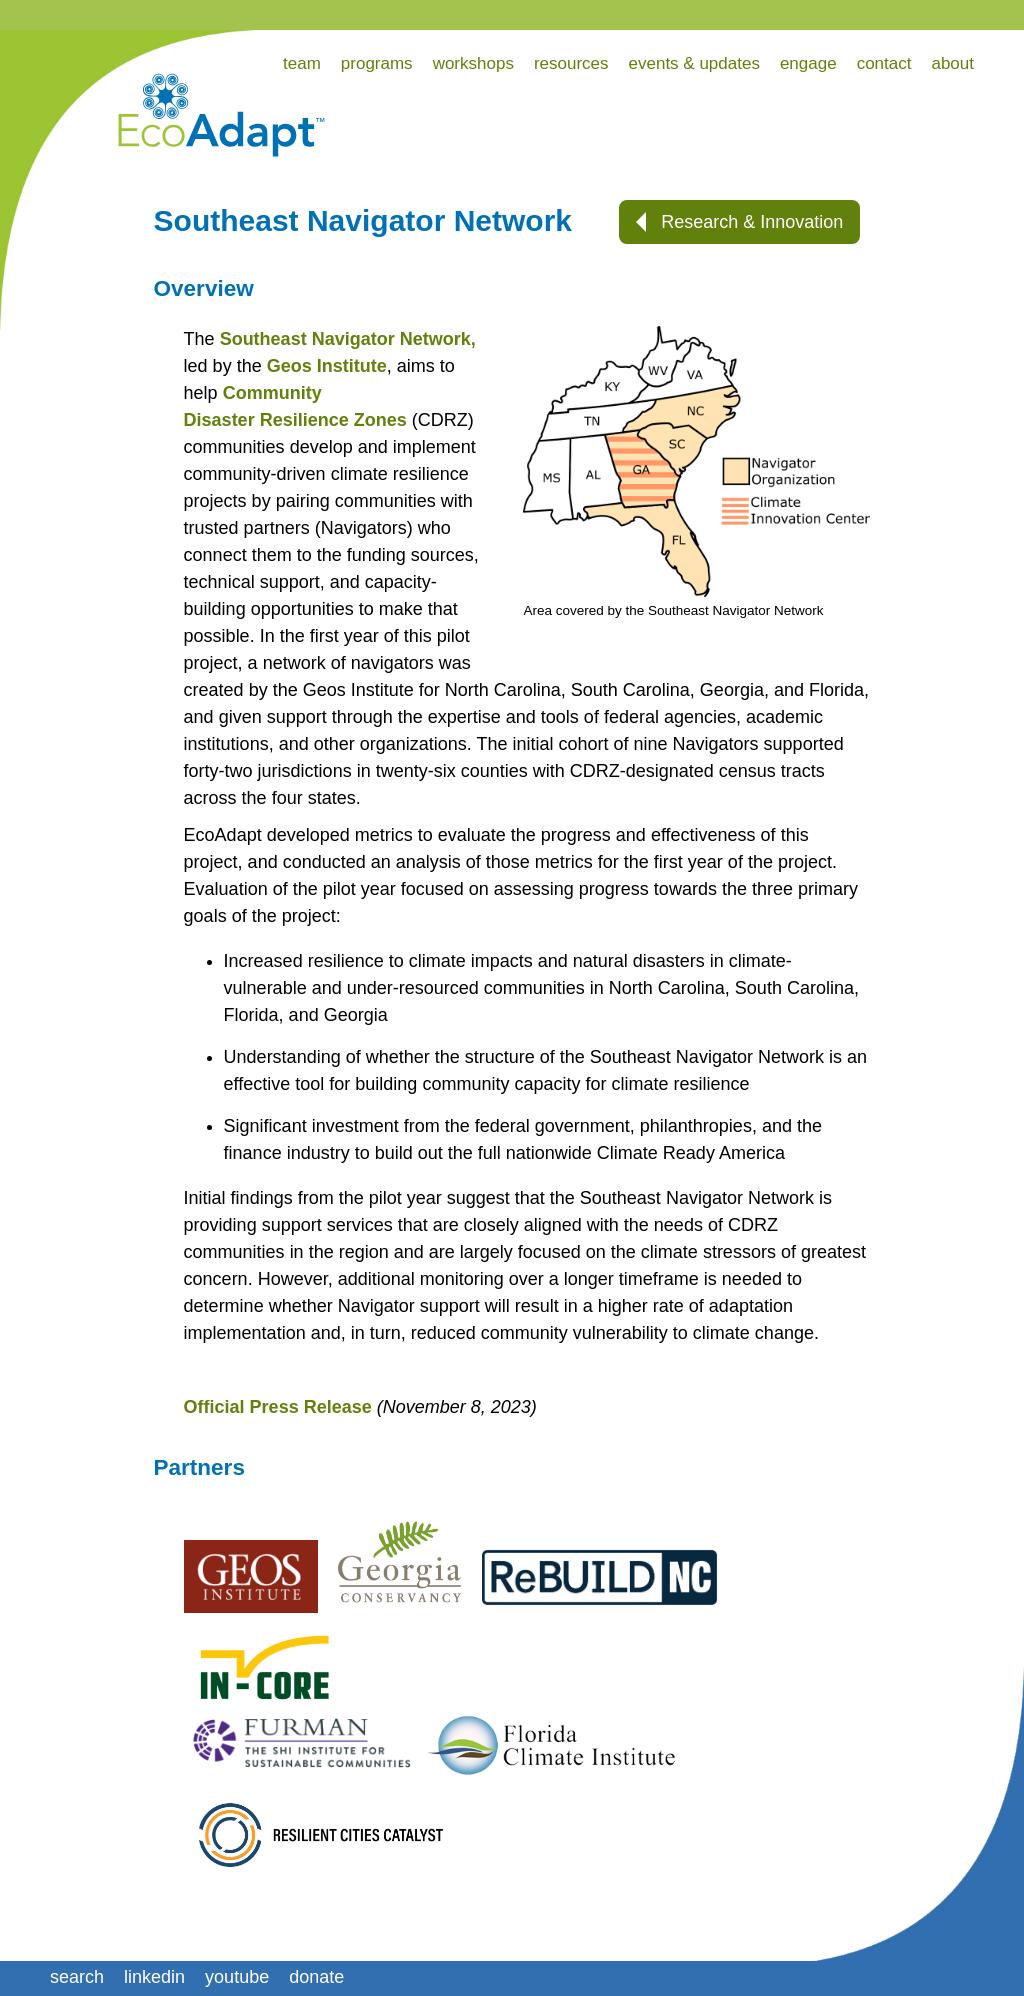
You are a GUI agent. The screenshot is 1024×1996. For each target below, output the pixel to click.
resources (571, 63)
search (77, 1977)
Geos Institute (327, 366)
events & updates (694, 63)
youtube (237, 1977)
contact (884, 63)
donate (316, 1977)
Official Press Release (278, 1407)
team (302, 63)
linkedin (154, 1977)
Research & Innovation (739, 222)
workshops (473, 63)
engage (808, 63)
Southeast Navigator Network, (348, 339)
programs (377, 63)
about (952, 63)
